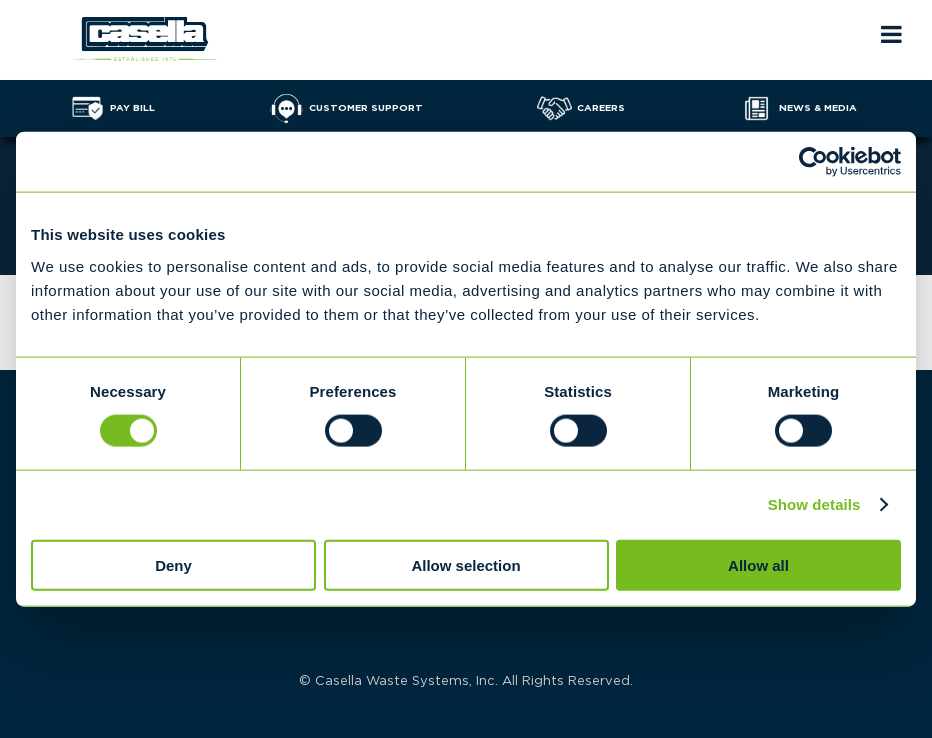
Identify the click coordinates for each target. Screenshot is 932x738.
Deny (173, 564)
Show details (814, 504)
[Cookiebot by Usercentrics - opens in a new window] (813, 162)
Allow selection (465, 564)
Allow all (758, 564)
